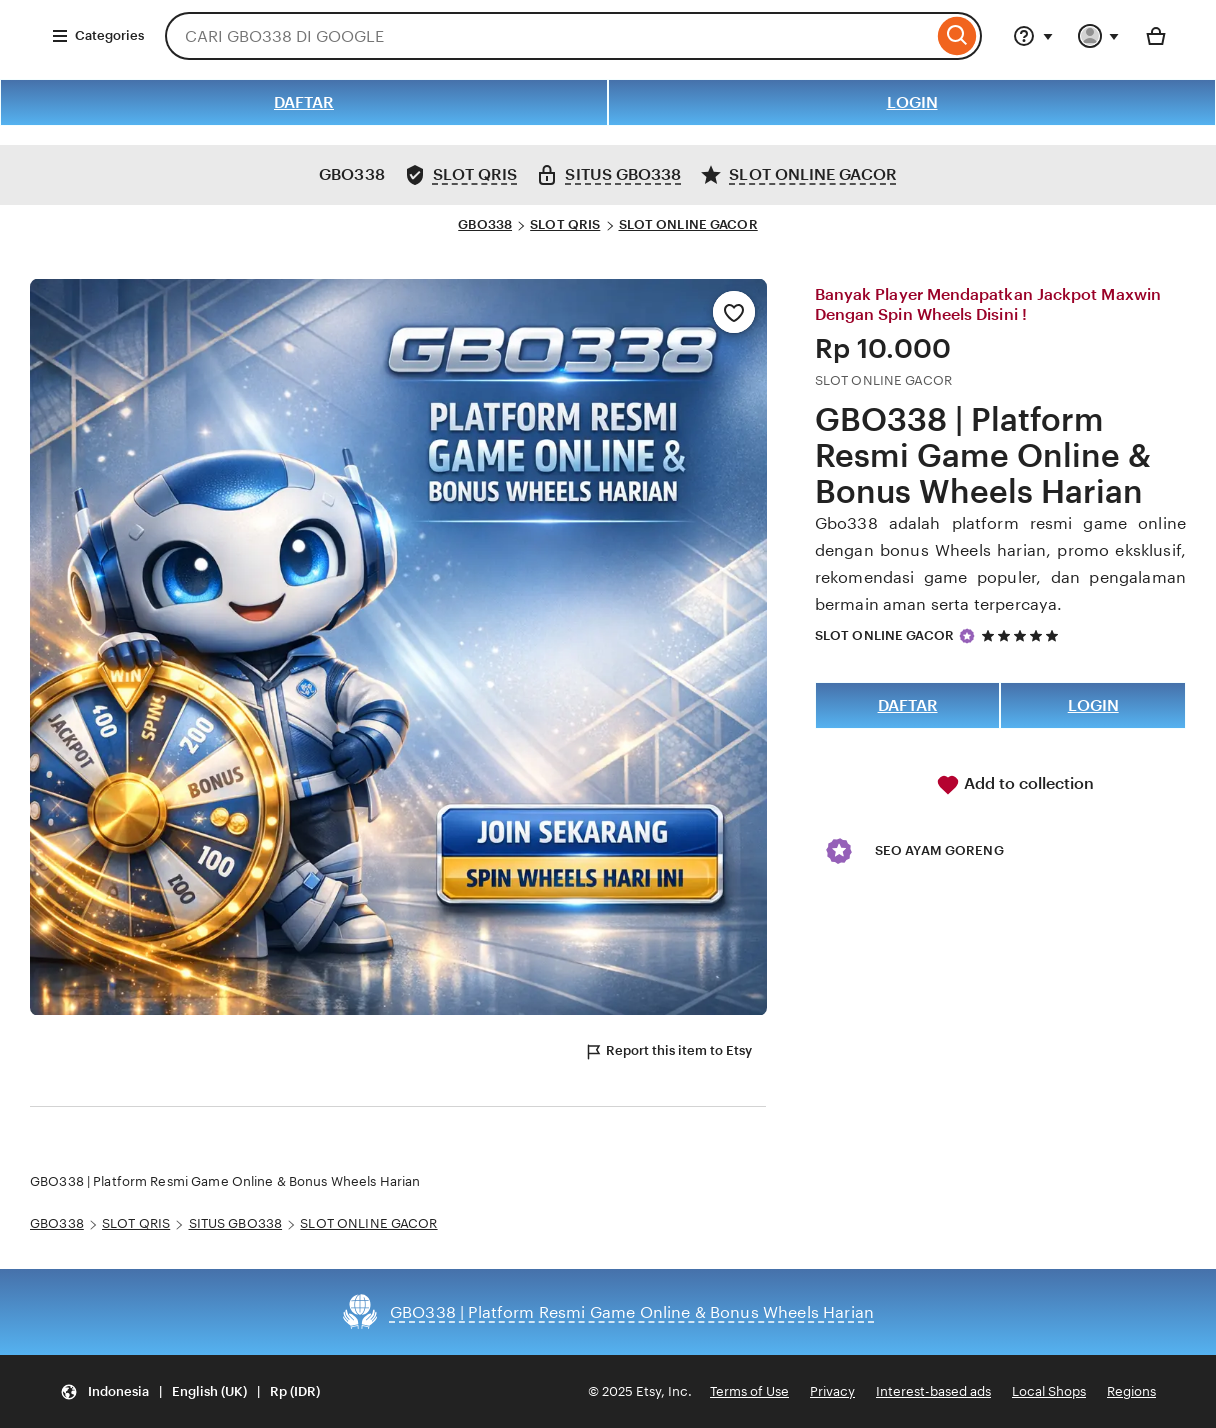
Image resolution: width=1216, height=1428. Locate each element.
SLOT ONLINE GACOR (688, 224)
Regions (1131, 1391)
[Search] (957, 36)
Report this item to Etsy (668, 1052)
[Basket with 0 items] (1156, 36)
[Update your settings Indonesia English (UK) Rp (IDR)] (190, 1391)
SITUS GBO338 (236, 1223)
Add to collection (1015, 785)
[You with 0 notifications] (1099, 36)
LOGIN (912, 102)
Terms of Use (749, 1391)
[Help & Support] (1033, 36)
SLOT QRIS (565, 224)
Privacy (832, 1391)
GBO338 (485, 224)
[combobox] (549, 36)
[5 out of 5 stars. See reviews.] (1023, 635)
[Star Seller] (967, 636)
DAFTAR (304, 102)
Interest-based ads (933, 1391)
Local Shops (1049, 1391)
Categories (97, 36)
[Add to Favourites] (734, 312)
